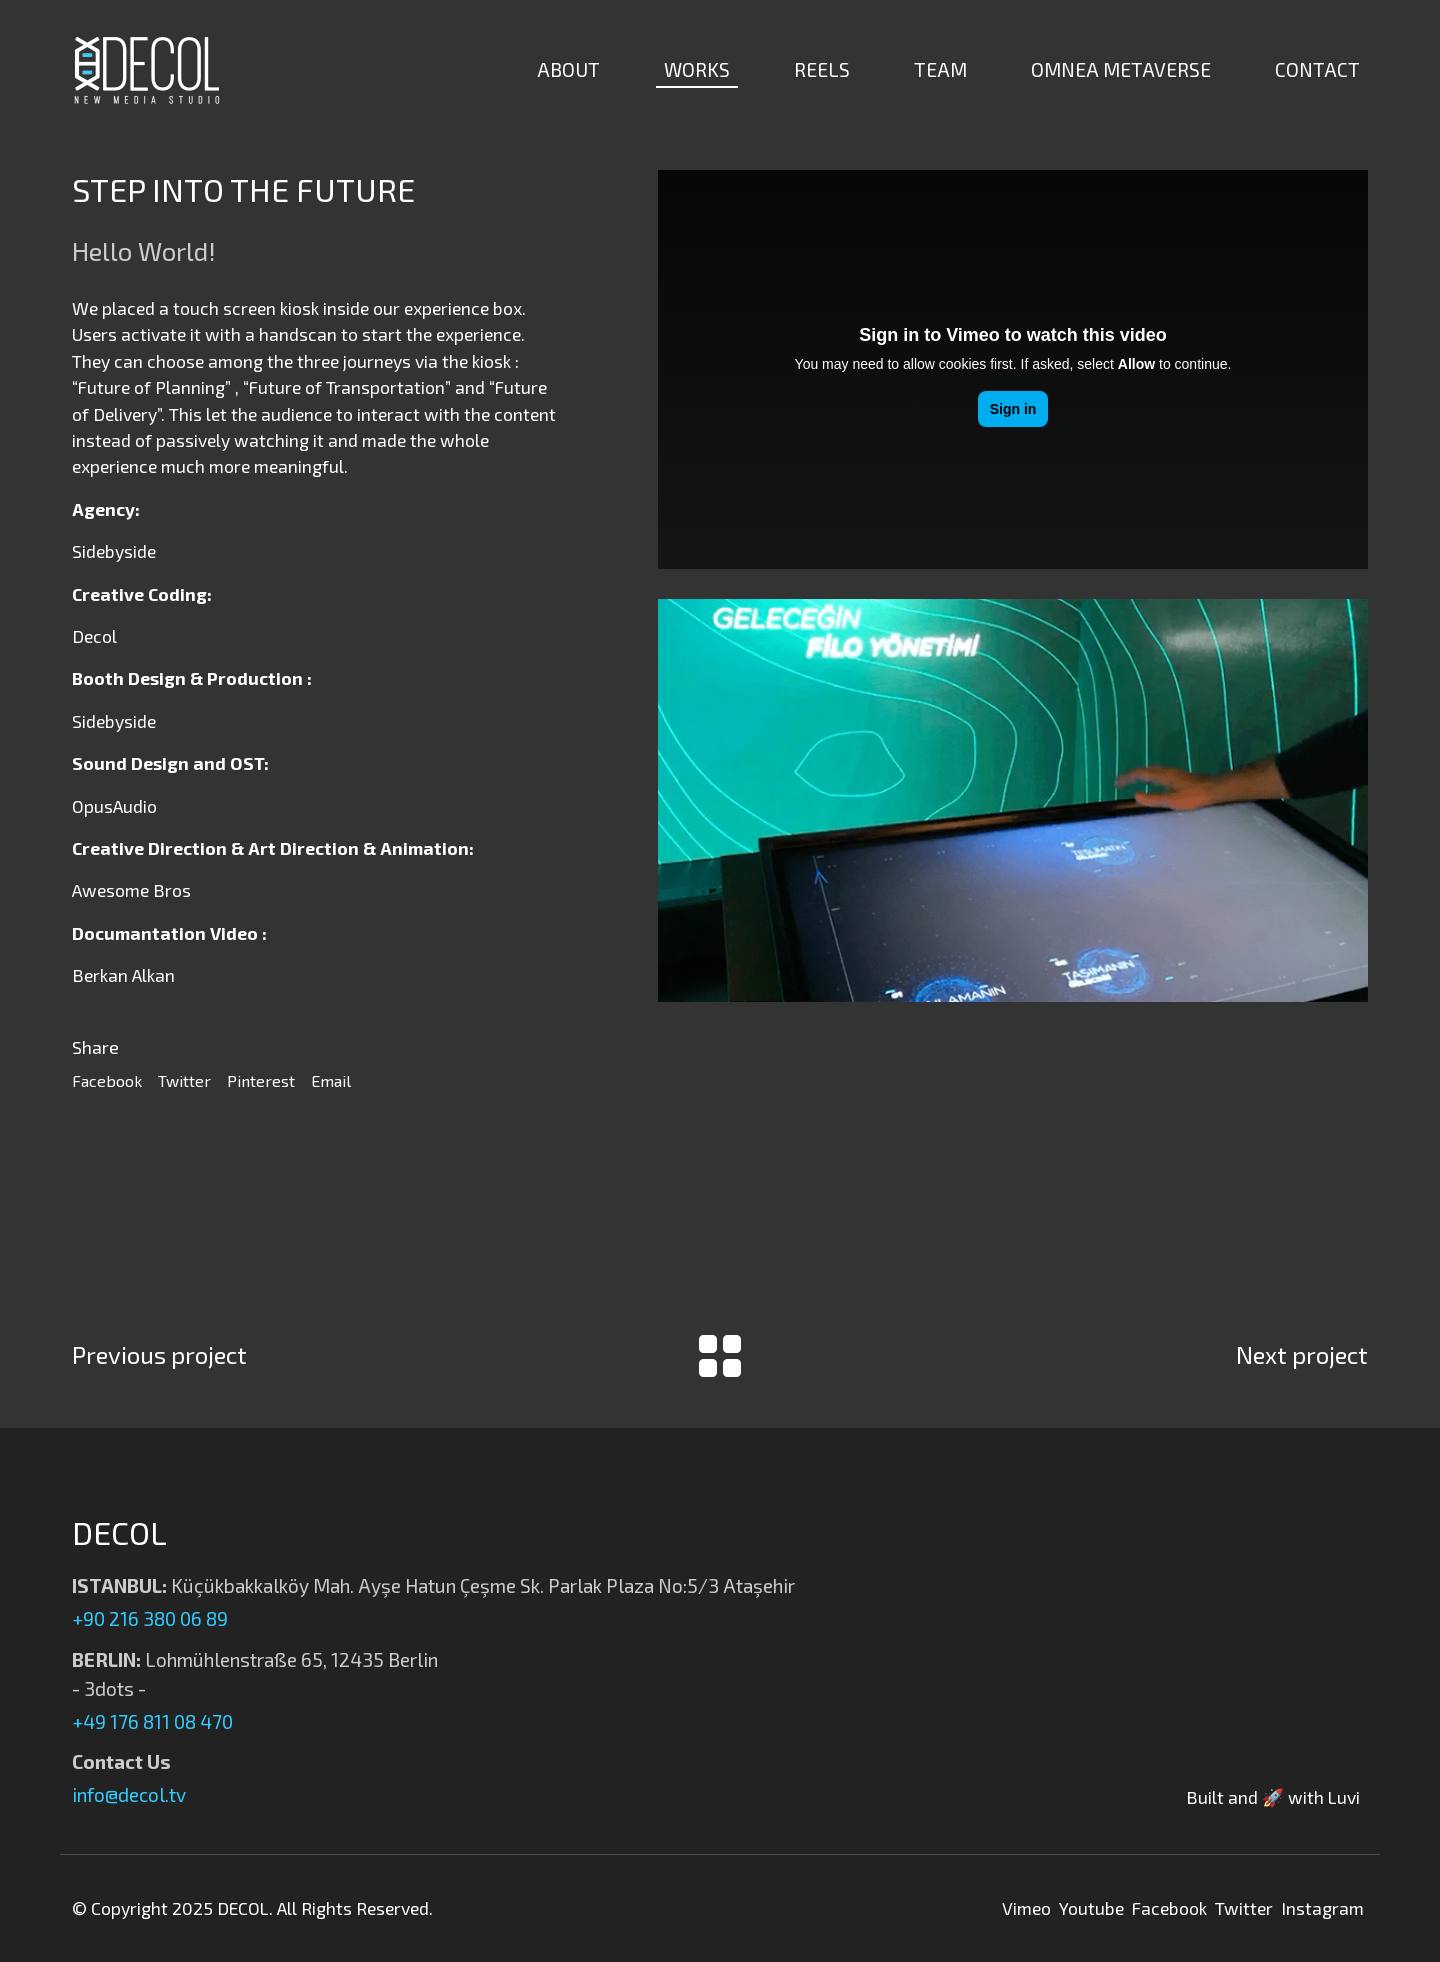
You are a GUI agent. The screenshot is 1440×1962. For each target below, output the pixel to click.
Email (331, 1080)
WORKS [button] (697, 69)
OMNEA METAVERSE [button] (1121, 69)
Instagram (1322, 1908)
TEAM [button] (940, 69)
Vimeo (1026, 1908)
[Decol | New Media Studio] (147, 70)
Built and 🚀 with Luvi (1273, 1797)
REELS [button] (822, 69)
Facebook (107, 1080)
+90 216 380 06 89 (150, 1618)
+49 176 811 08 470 (152, 1721)
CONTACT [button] (1317, 69)
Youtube (1091, 1908)
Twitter (184, 1080)
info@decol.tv (129, 1794)
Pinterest (261, 1080)
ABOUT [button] (568, 69)
